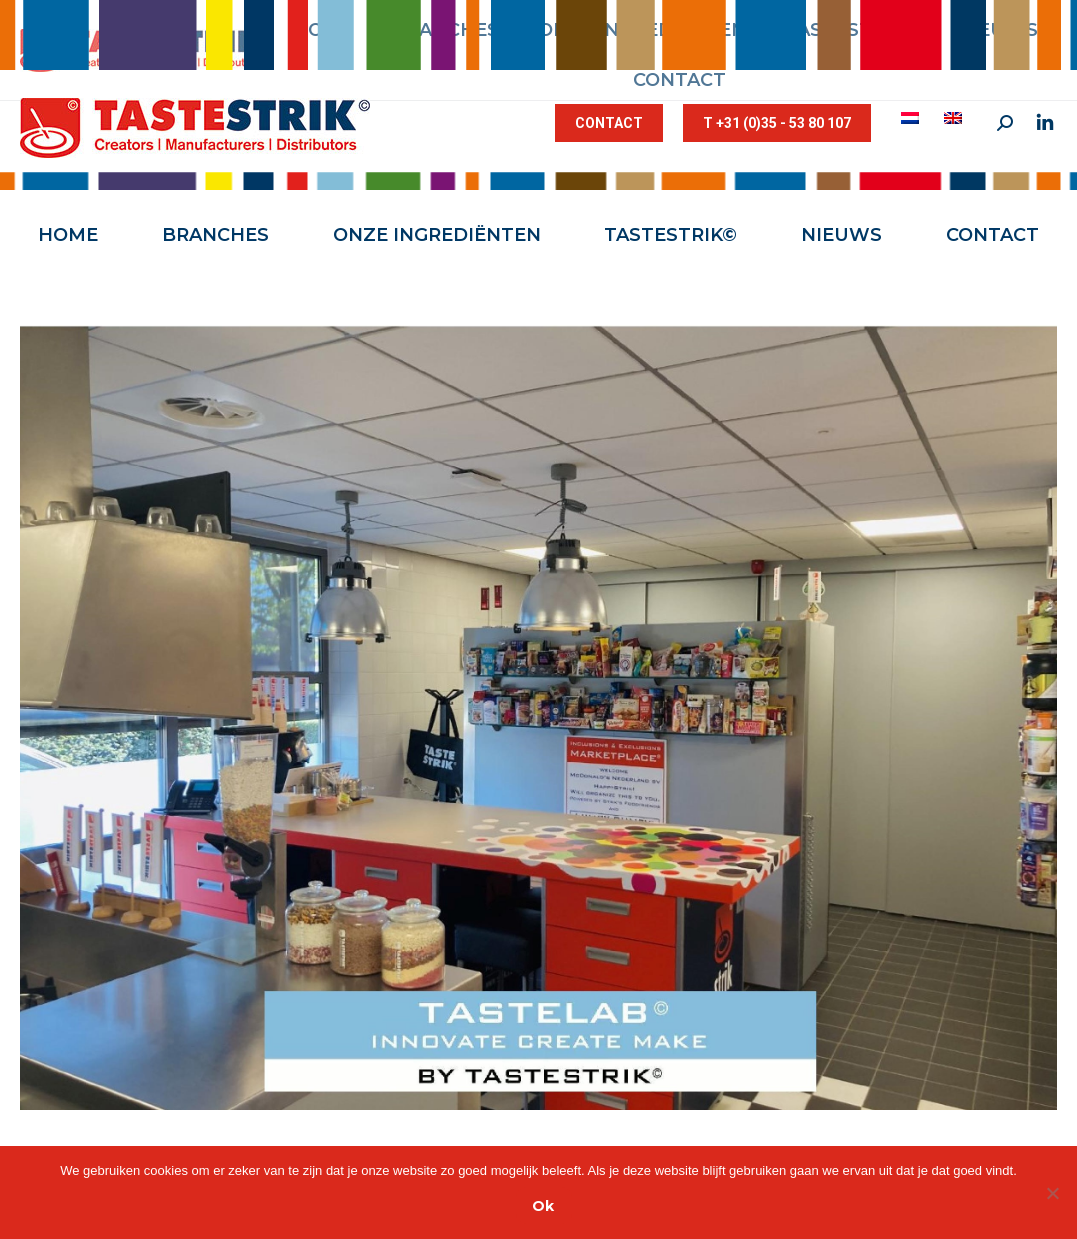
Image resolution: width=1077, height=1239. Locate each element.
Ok (543, 1206)
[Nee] (1052, 1193)
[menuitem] (912, 118)
